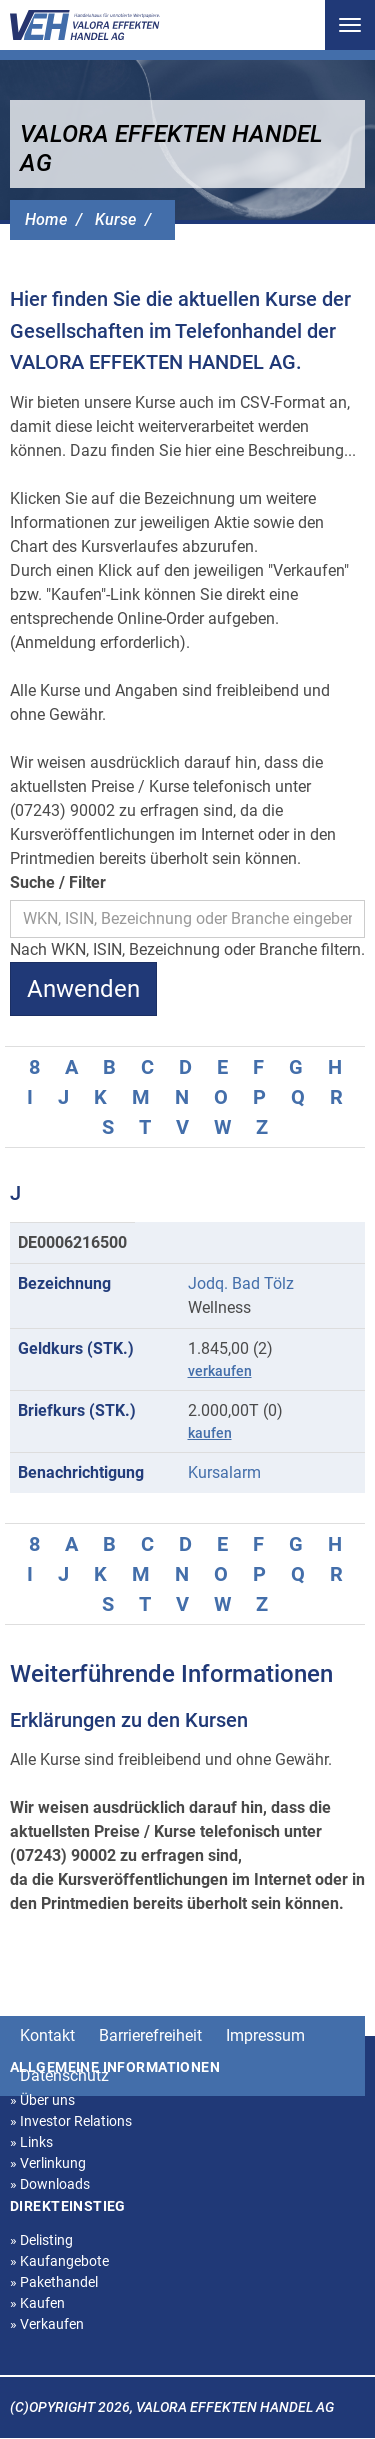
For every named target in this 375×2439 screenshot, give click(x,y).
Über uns (42, 2100)
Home (46, 219)
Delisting (41, 2240)
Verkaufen (47, 2324)
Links (31, 2142)
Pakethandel (54, 2282)
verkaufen (220, 1371)
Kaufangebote (59, 2261)
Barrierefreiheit (150, 2035)
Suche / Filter (58, 882)
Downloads (50, 2184)
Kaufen (37, 2303)
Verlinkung (48, 2163)
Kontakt (47, 2035)
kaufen (210, 1433)
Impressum (265, 2035)
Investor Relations (71, 2121)
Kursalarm (224, 1472)
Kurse (115, 219)
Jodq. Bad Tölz (241, 1283)
